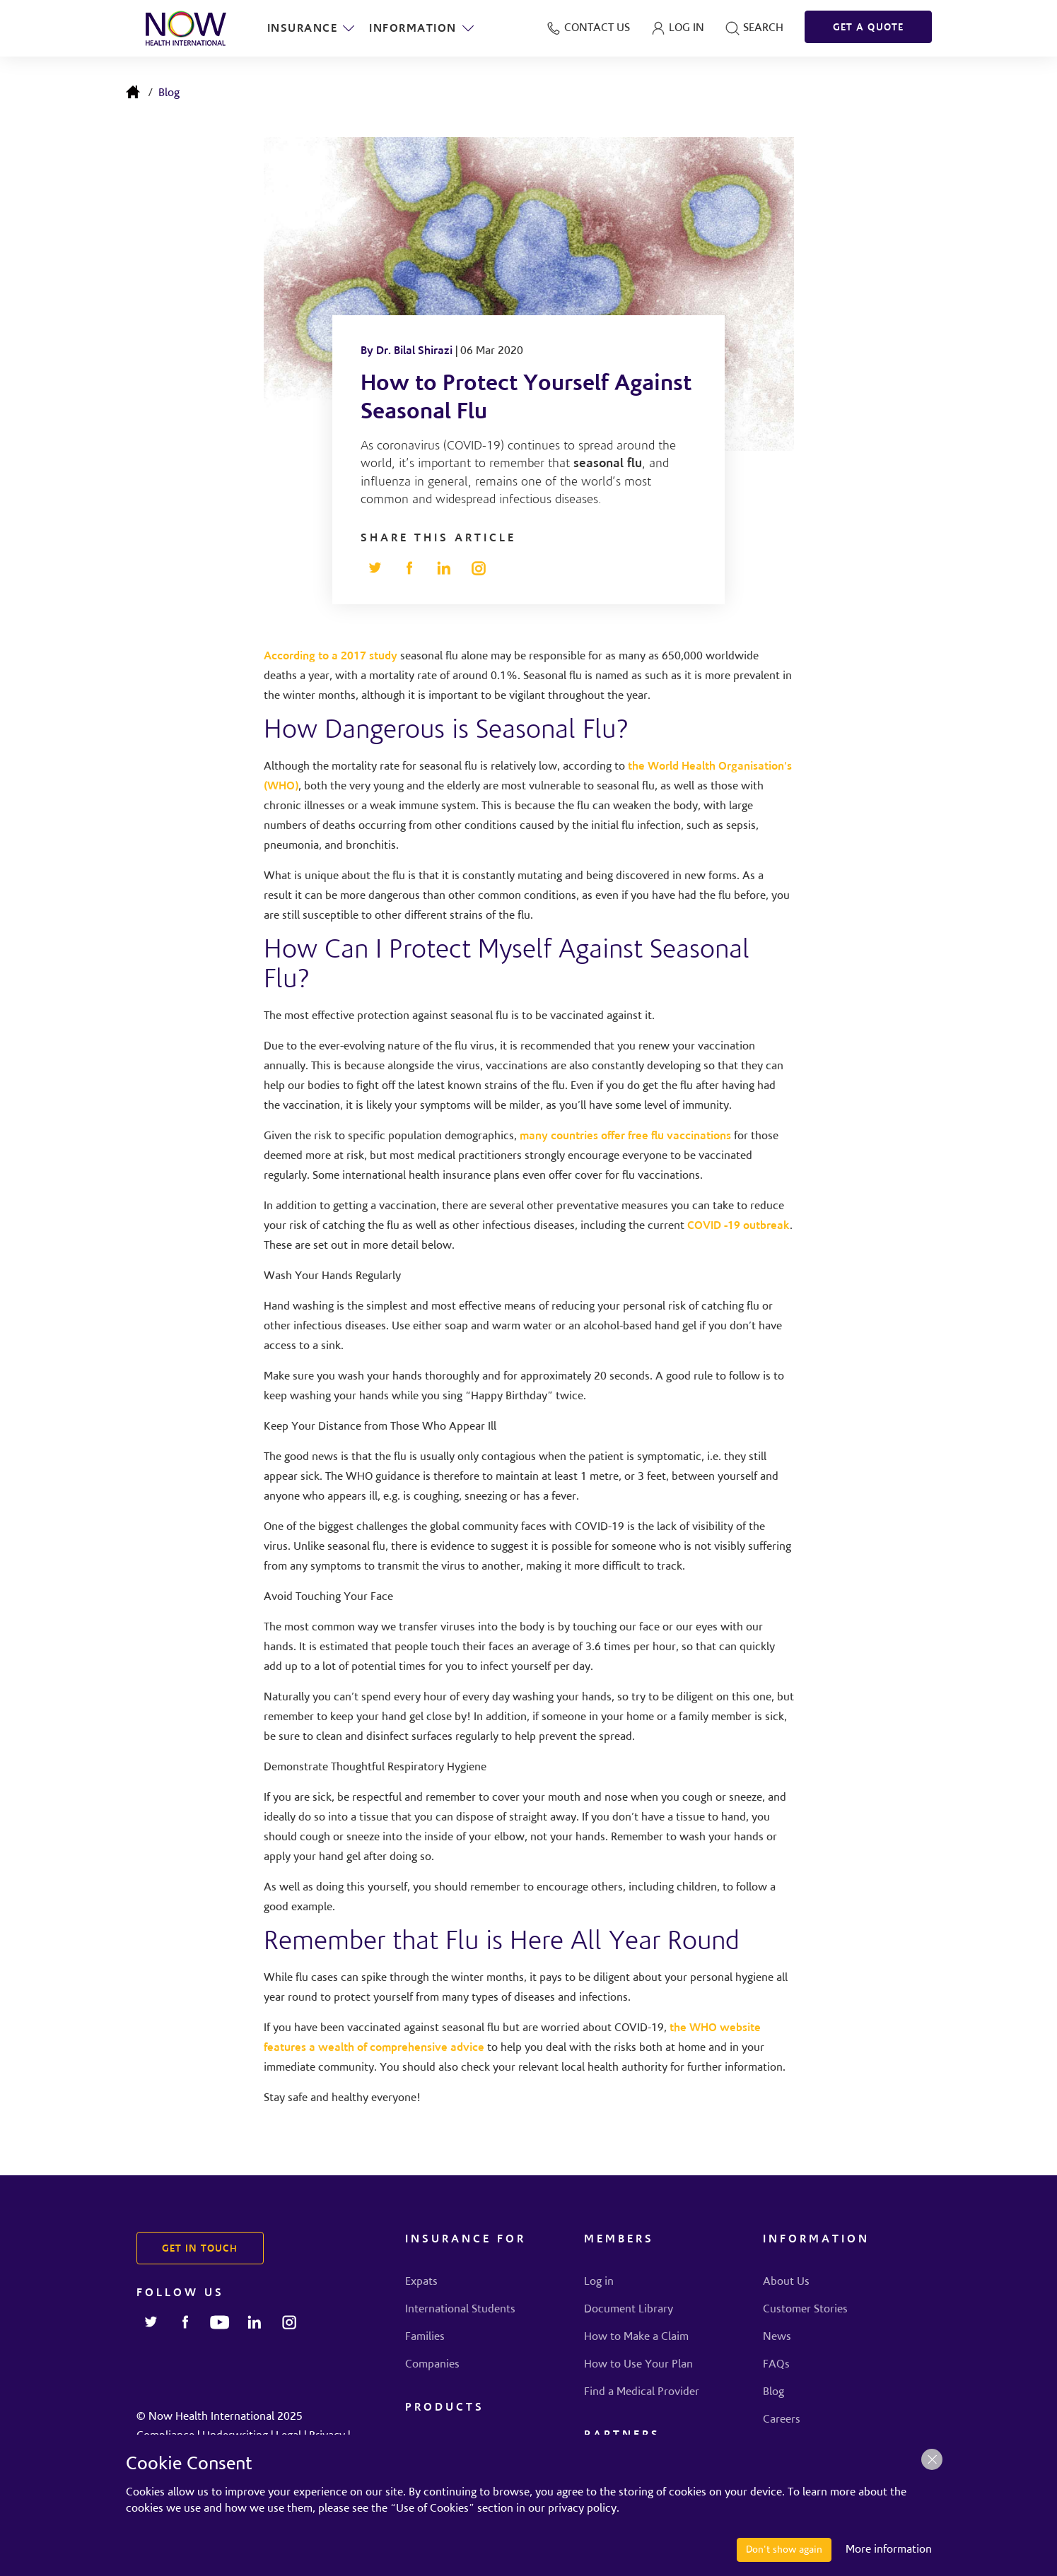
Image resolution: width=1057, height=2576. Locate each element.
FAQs (776, 2364)
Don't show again (784, 2550)
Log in (599, 2282)
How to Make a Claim (636, 2337)
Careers (781, 2419)
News (777, 2337)
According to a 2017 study (330, 656)
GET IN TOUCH (200, 2249)
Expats (421, 2282)
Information (422, 28)
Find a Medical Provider (641, 2392)
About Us (786, 2282)
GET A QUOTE (868, 28)
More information (889, 2550)
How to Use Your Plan (638, 2364)
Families (425, 2337)
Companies (432, 2364)
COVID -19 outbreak (738, 1226)
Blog (169, 93)
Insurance (311, 28)
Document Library (628, 2309)
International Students (460, 2309)
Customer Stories (805, 2309)
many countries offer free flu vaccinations (625, 1136)
